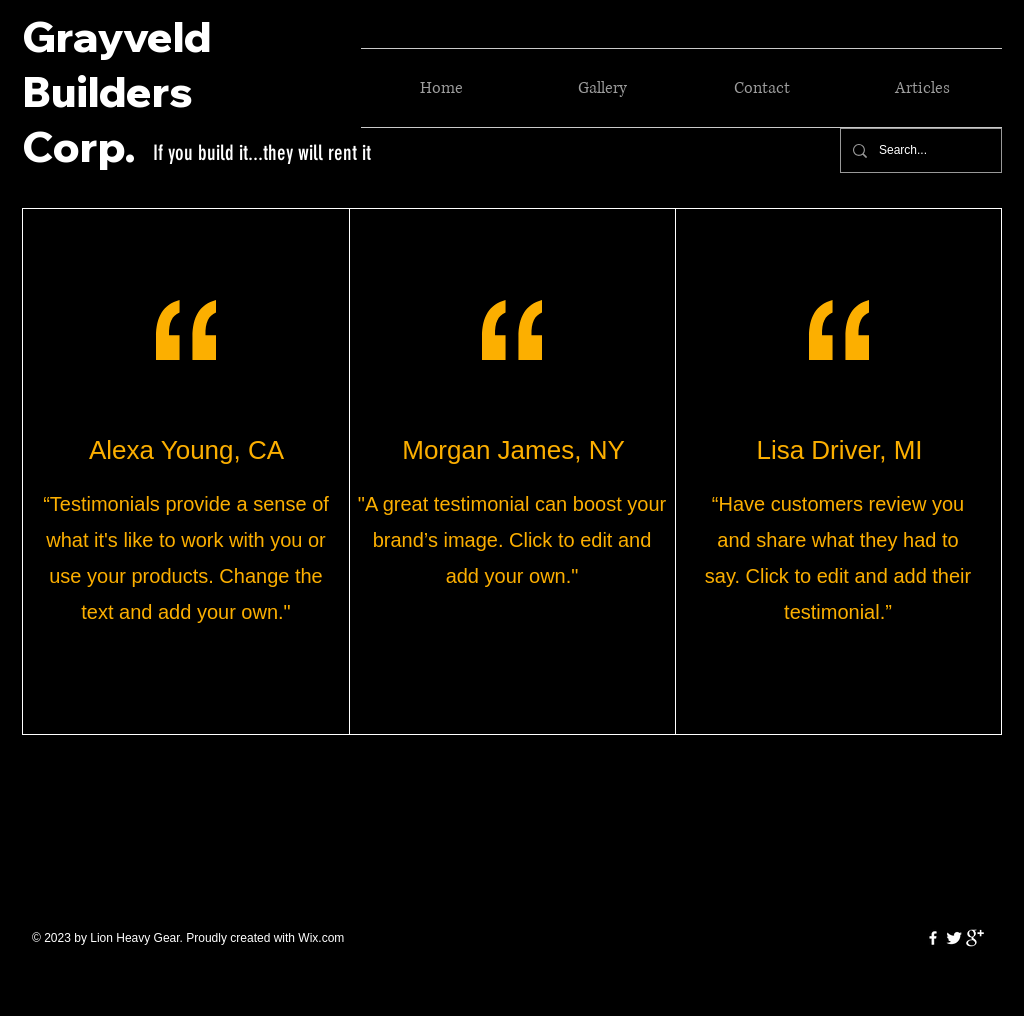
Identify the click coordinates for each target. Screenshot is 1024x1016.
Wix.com (321, 938)
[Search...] (919, 150)
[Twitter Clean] (954, 938)
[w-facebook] (933, 938)
